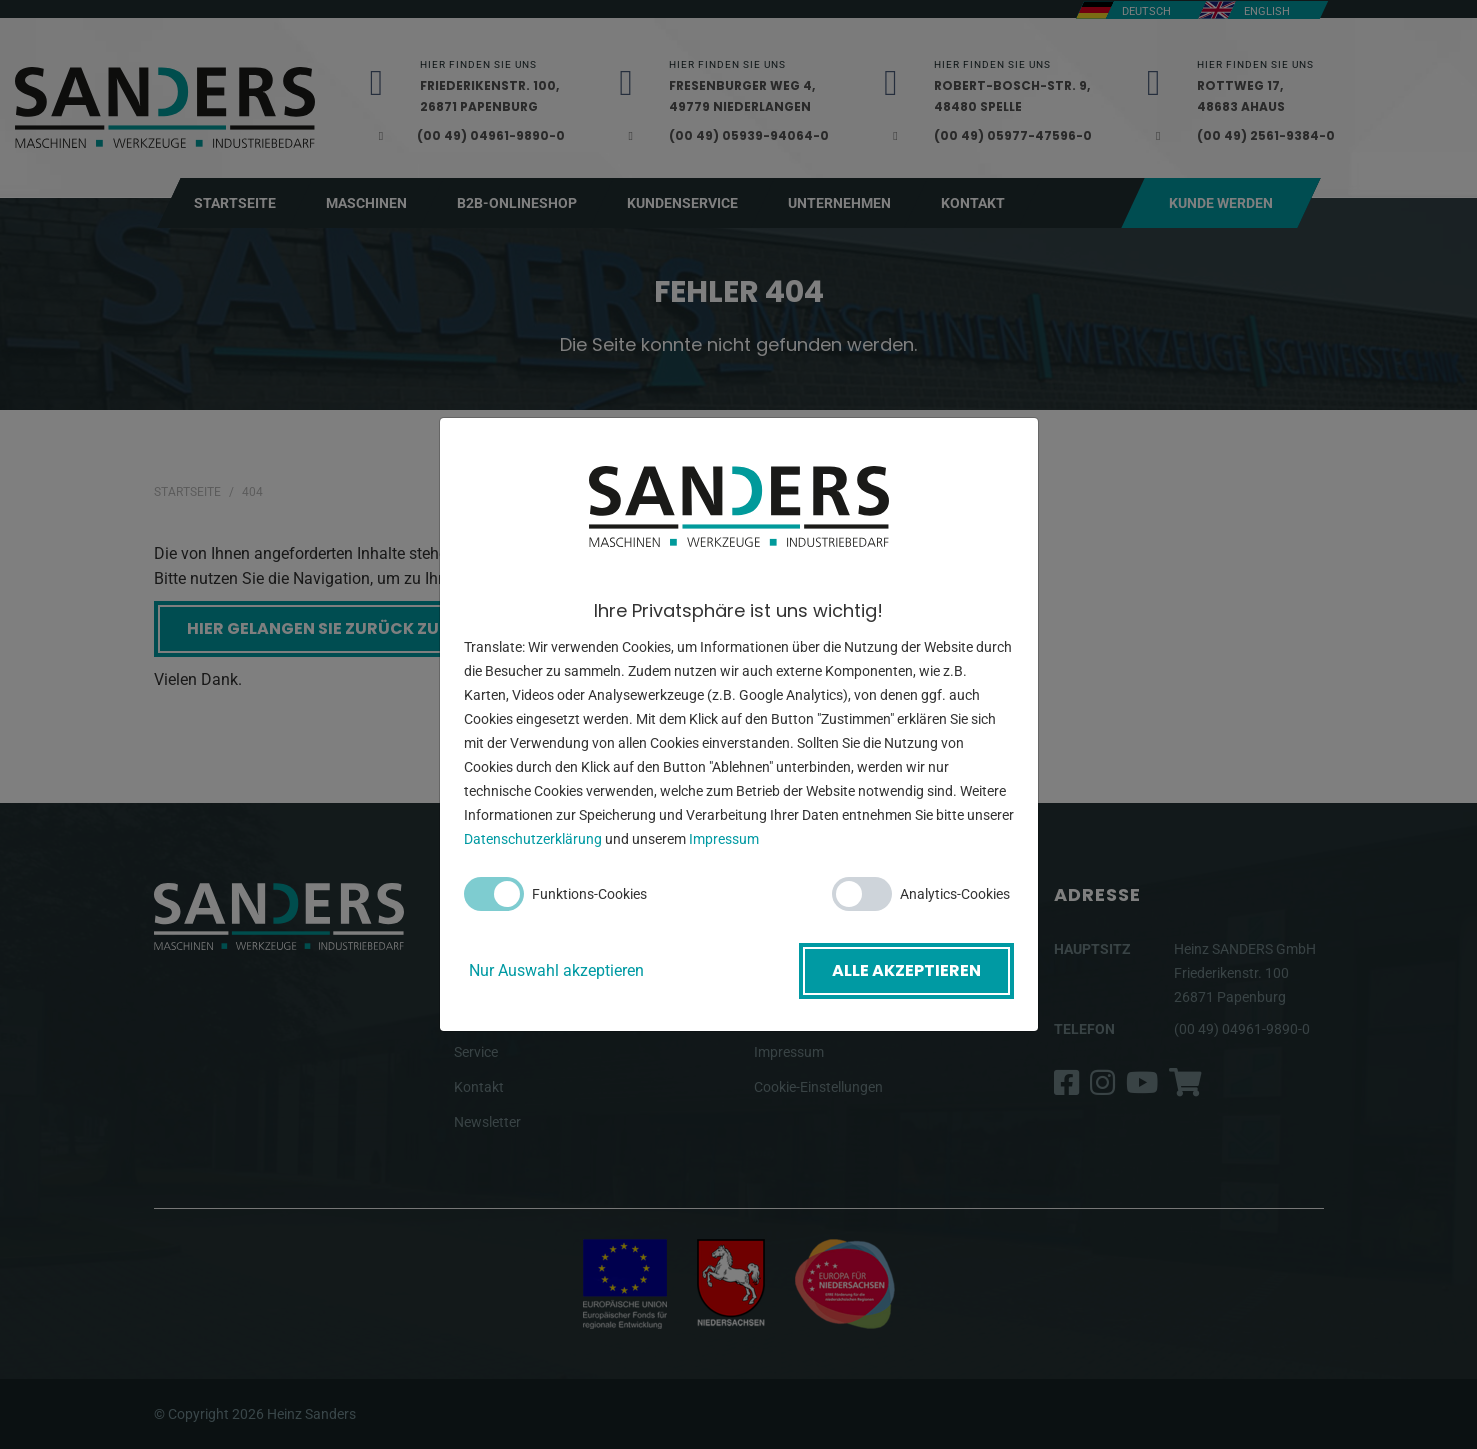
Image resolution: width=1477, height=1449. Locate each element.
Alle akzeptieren (906, 970)
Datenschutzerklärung (533, 839)
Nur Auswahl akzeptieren (556, 970)
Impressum (724, 839)
